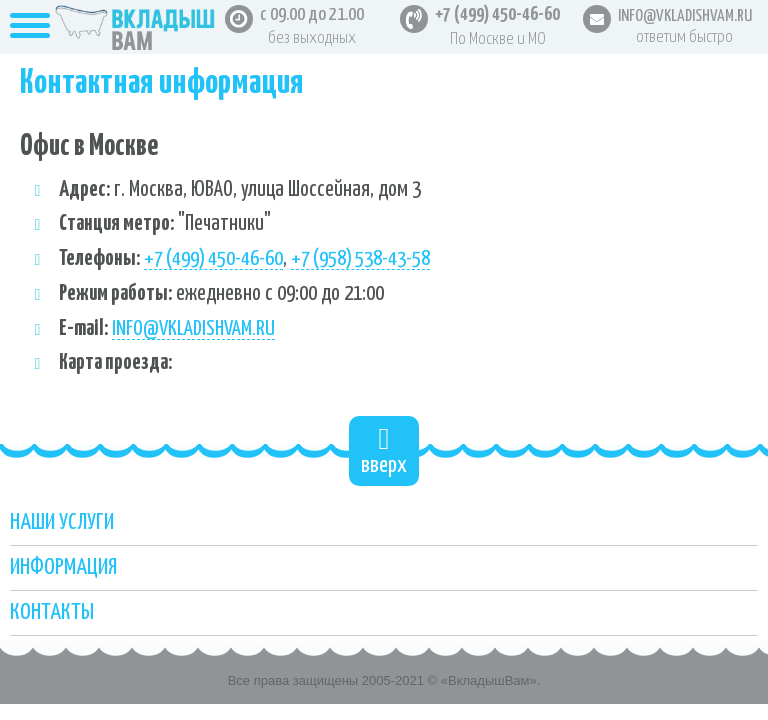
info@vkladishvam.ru (193, 329)
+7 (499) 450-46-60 (497, 15)
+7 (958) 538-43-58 (360, 259)
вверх (384, 450)
